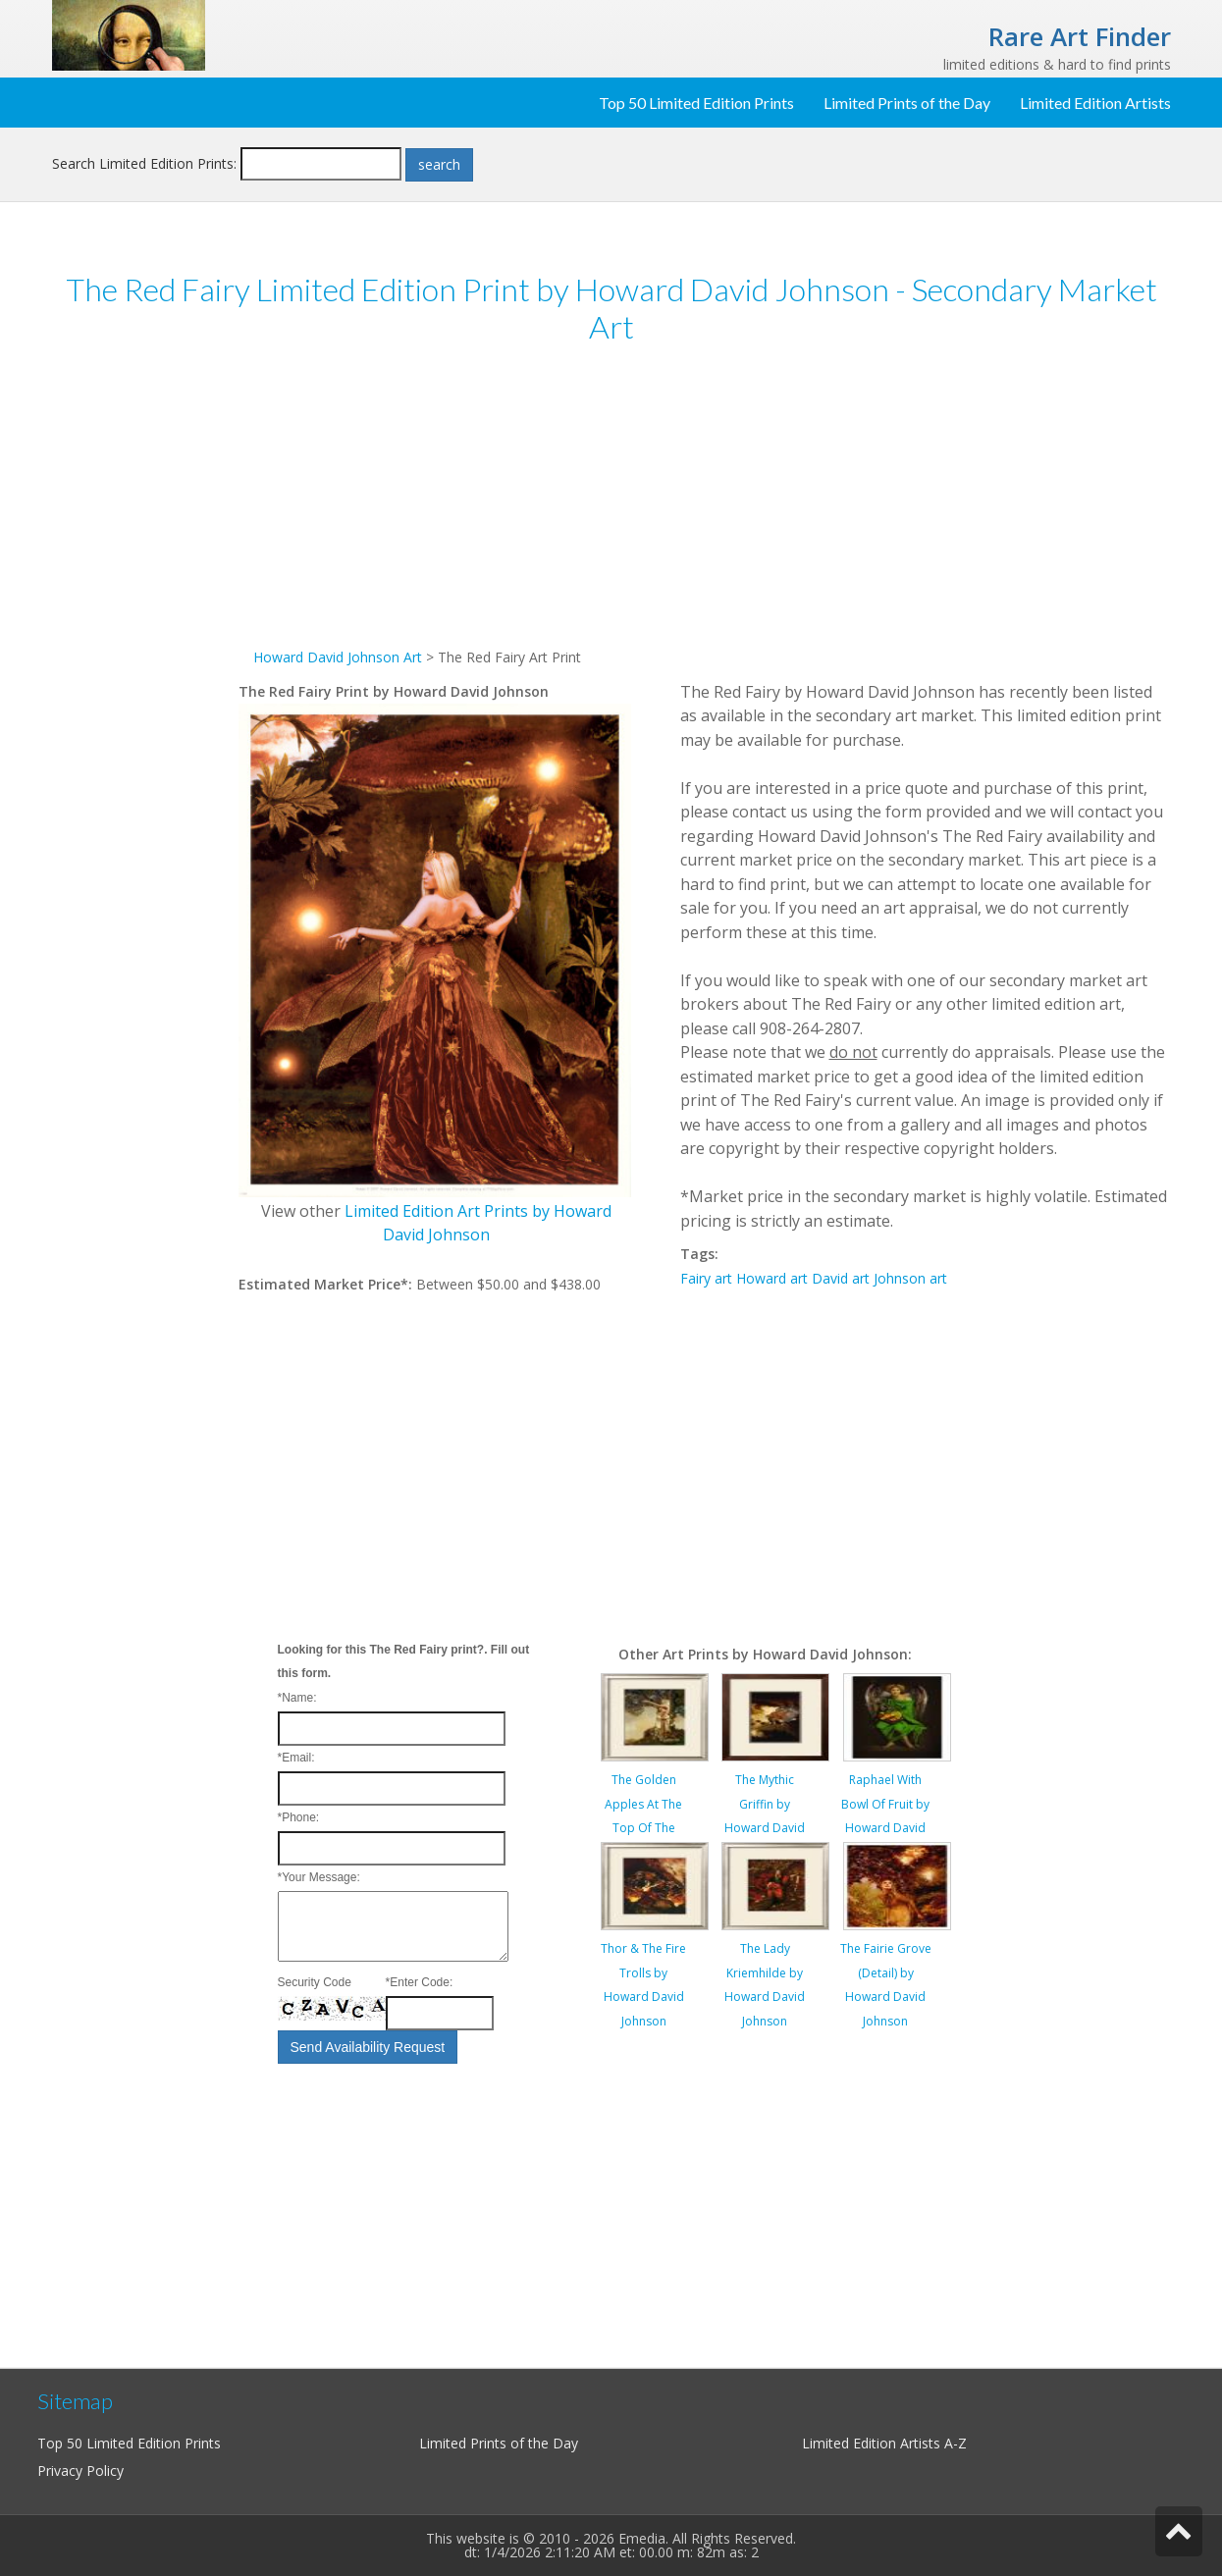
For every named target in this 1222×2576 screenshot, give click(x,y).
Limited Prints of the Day (907, 102)
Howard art (772, 1278)
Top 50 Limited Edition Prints (696, 102)
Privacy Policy (80, 2470)
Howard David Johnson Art (337, 657)
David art (841, 1278)
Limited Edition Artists (1095, 102)
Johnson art (910, 1278)
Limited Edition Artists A (877, 2443)
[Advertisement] (145, 665)
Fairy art (706, 1278)
